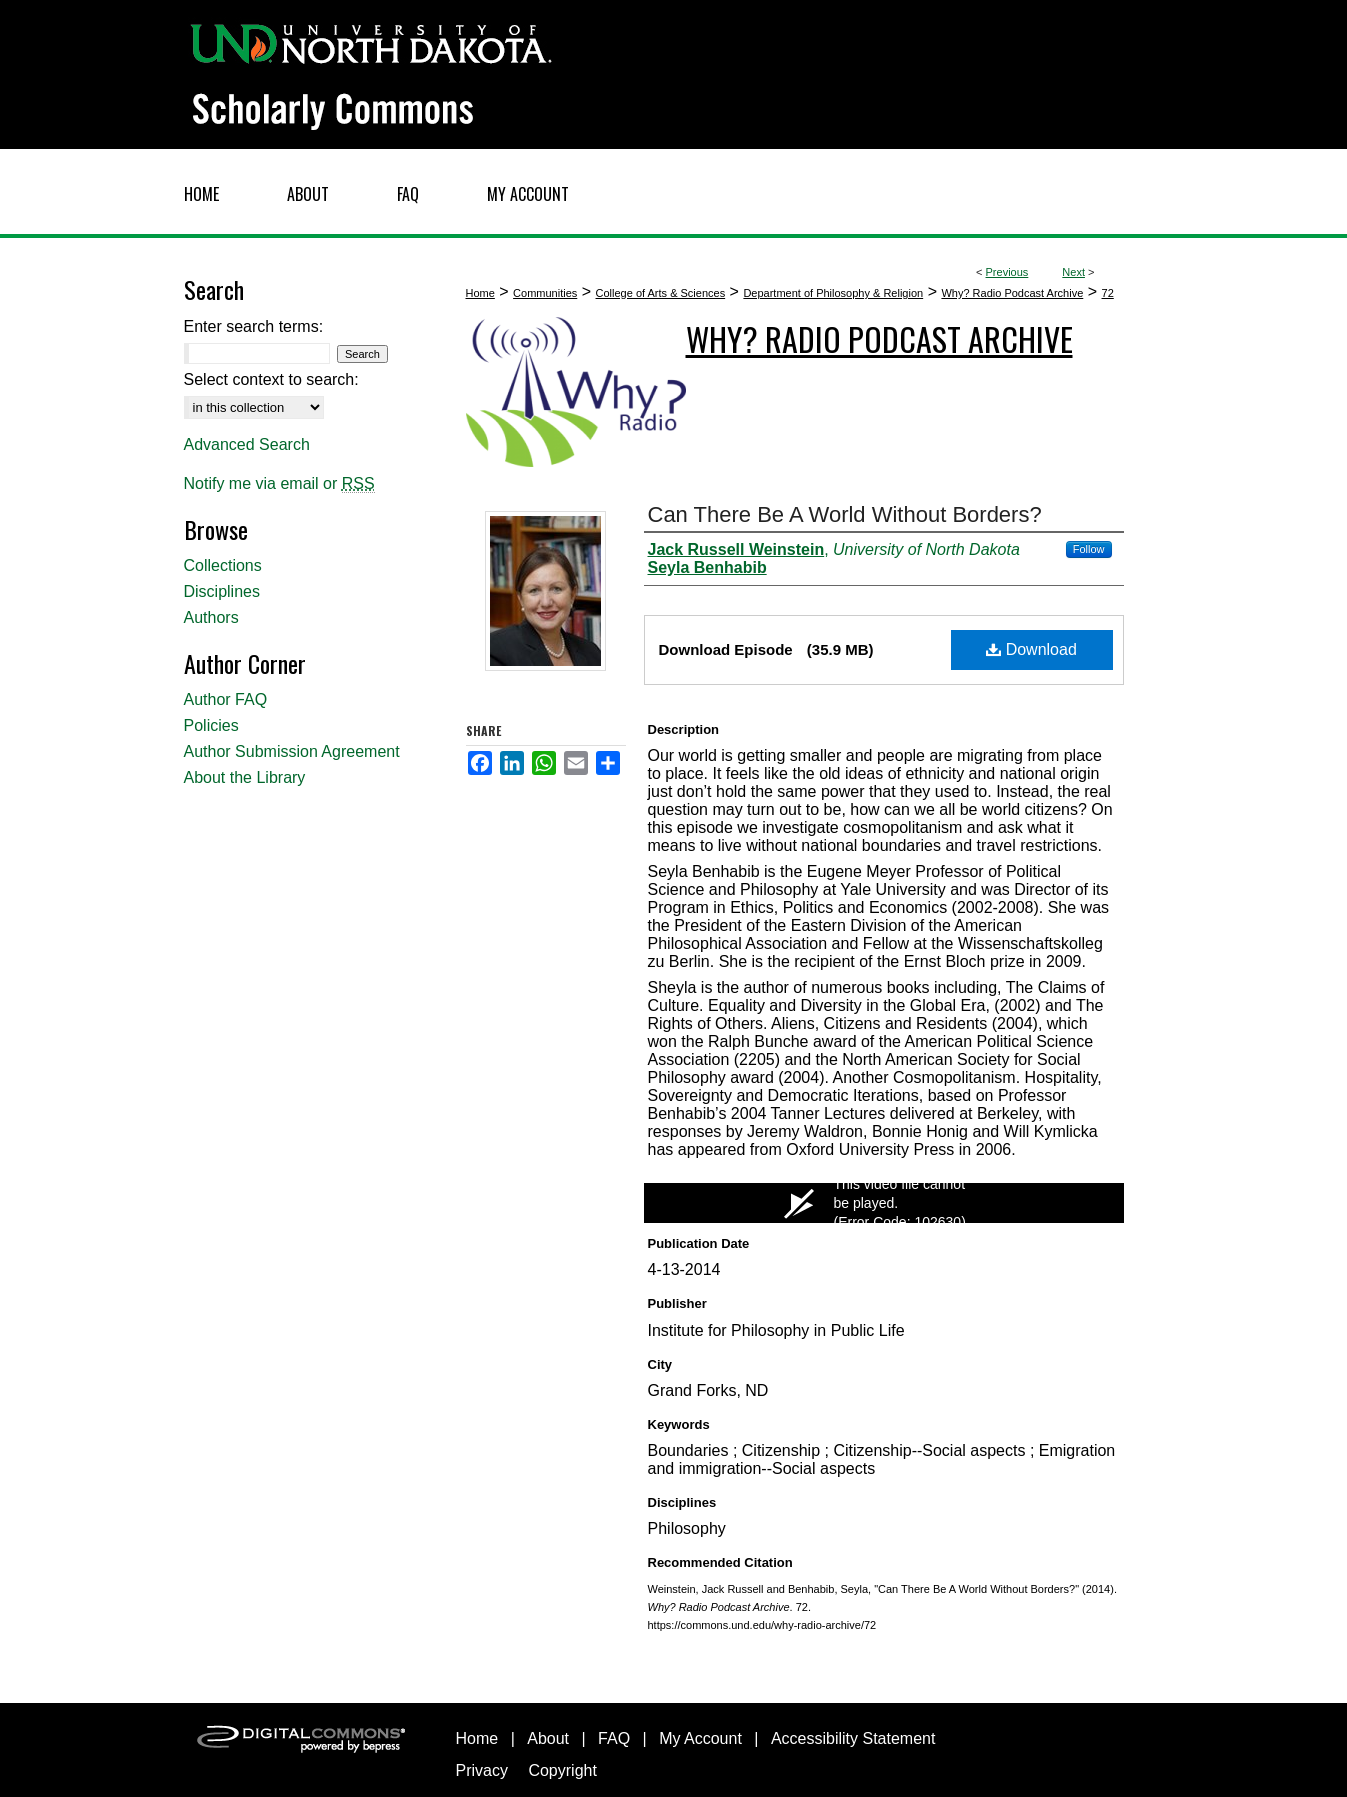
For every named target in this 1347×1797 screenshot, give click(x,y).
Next (1073, 272)
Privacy (482, 1770)
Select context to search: (271, 379)
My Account (700, 1738)
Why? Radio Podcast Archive (1012, 293)
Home (480, 293)
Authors (211, 617)
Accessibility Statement (853, 1738)
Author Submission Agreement (292, 751)
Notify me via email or (279, 484)
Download (1031, 649)
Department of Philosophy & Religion (833, 293)
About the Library (245, 777)
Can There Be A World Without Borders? (845, 514)
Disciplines (222, 591)
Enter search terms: (254, 326)
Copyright (562, 1770)
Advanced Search (247, 444)
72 (1108, 293)
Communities (545, 293)
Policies (211, 725)
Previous (1007, 272)
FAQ (614, 1738)
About (548, 1738)
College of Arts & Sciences (661, 293)
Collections (223, 565)
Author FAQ (226, 699)
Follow (1089, 549)
